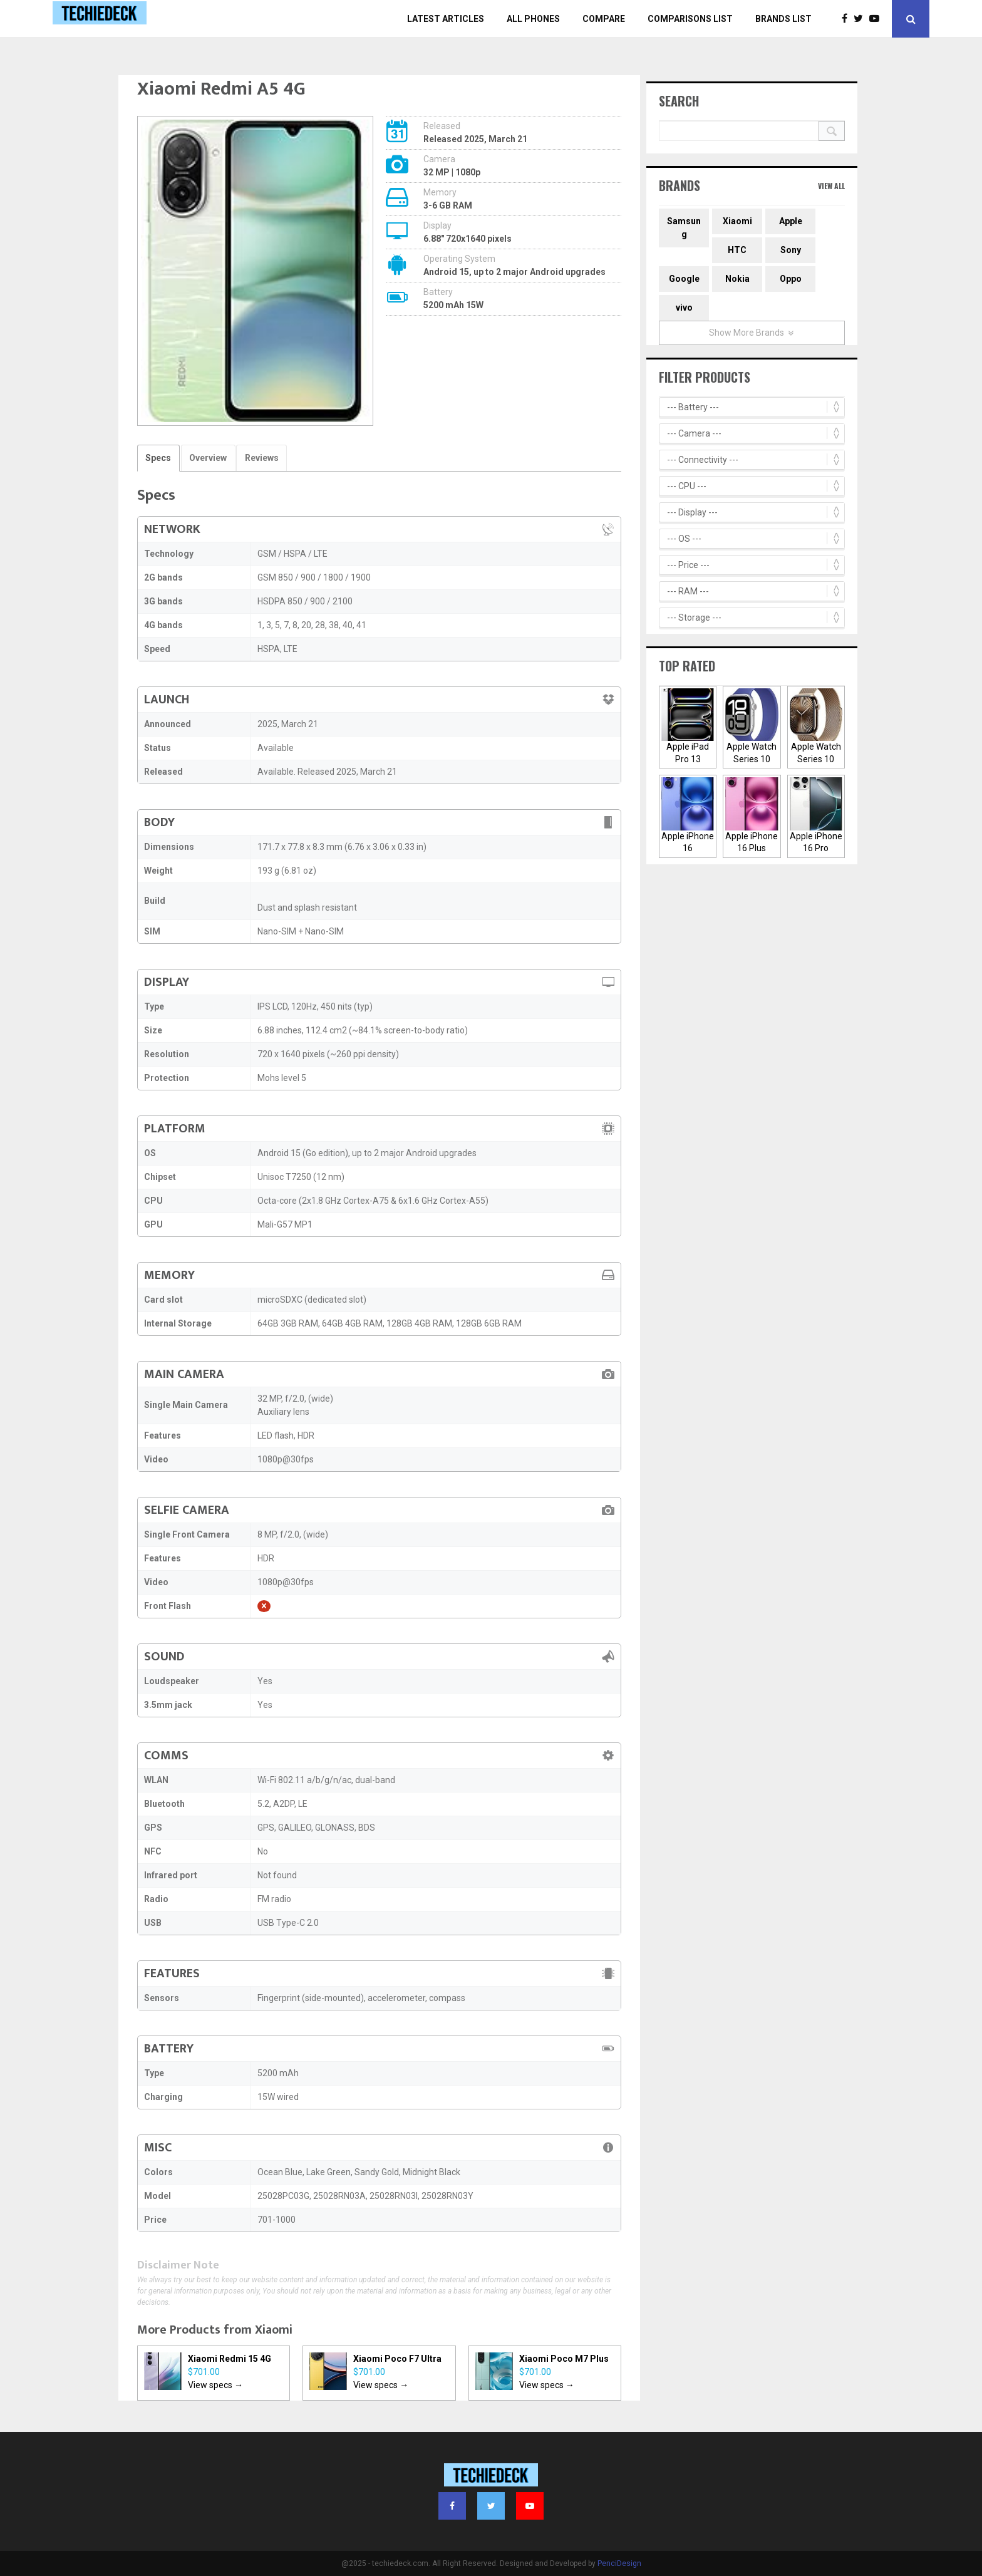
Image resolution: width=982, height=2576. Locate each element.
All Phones (533, 19)
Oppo (791, 279)
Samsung (684, 227)
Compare (603, 19)
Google (684, 279)
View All (831, 185)
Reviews (260, 458)
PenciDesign (619, 2563)
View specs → (215, 2385)
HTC (737, 250)
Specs (158, 458)
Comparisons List (690, 19)
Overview (207, 458)
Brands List (783, 19)
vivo (684, 308)
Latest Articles (445, 19)
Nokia (737, 279)
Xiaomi (274, 2330)
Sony (790, 250)
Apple (790, 221)
